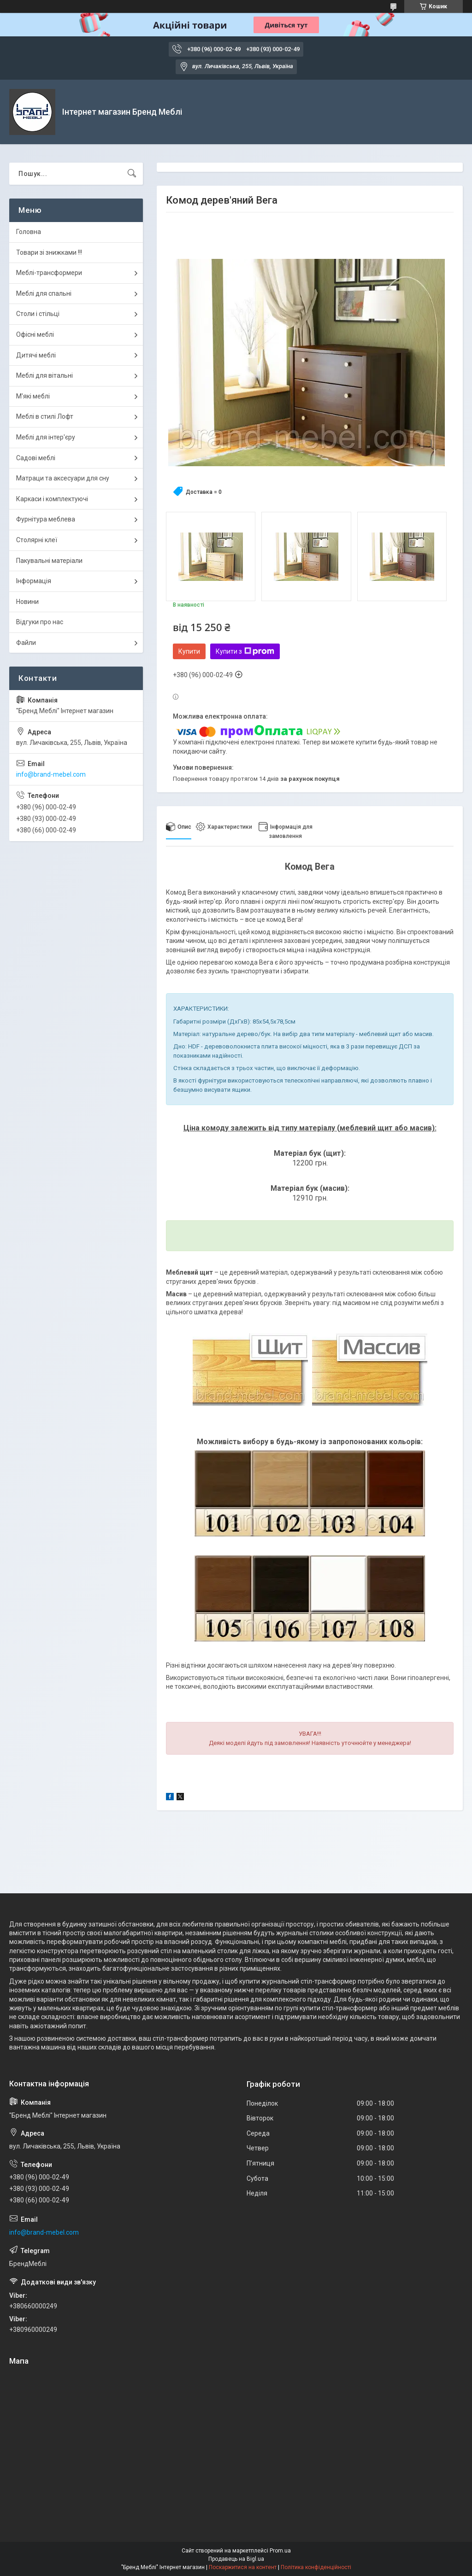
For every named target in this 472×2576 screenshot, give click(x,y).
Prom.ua (280, 2550)
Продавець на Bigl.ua (236, 2559)
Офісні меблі (35, 334)
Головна (28, 231)
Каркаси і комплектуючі (52, 499)
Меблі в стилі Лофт (44, 416)
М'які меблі (33, 396)
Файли (26, 642)
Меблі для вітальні (44, 375)
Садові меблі (35, 458)
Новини (27, 601)
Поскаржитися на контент (243, 2567)
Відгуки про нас (39, 622)
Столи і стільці (37, 313)
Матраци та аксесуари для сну (62, 478)
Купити (189, 651)
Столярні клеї (36, 540)
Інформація (33, 581)
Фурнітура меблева (45, 519)
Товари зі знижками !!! (49, 252)
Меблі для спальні (43, 293)
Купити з (245, 651)
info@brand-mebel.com (51, 774)
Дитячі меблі (36, 355)
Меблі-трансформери (49, 272)
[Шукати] (132, 174)
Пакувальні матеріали (49, 560)
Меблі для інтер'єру (45, 437)
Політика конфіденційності (316, 2567)
